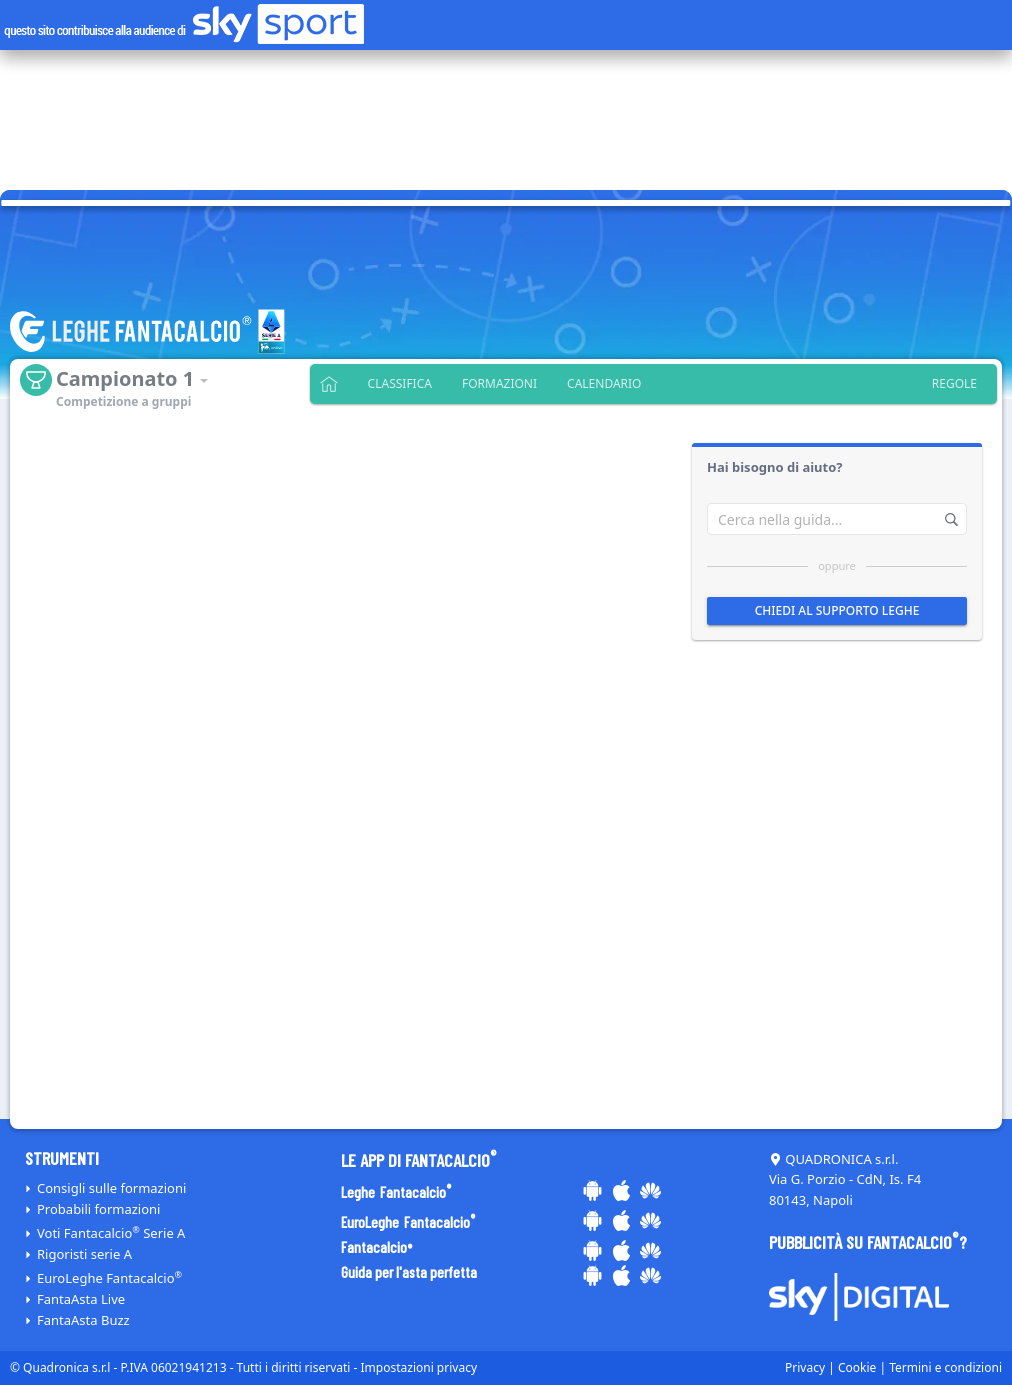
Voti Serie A (111, 1233)
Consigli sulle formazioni (111, 1188)
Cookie (857, 1367)
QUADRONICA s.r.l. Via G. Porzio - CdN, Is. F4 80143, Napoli (845, 1180)
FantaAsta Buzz (83, 1320)
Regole (954, 383)
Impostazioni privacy (419, 1367)
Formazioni (499, 383)
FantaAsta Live (81, 1299)
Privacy (805, 1367)
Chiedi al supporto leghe (837, 610)
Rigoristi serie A (84, 1254)
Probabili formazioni (98, 1209)
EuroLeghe (109, 1278)
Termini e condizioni (945, 1367)
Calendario (604, 383)
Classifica (400, 383)
